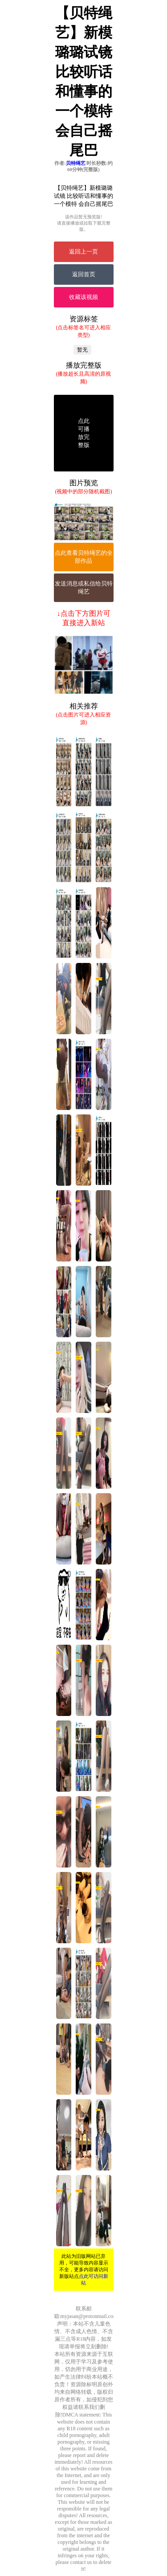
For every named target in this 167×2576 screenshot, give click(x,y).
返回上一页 (83, 251)
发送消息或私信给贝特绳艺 (84, 587)
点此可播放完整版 (84, 433)
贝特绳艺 (76, 163)
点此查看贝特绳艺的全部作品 (84, 556)
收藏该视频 (83, 297)
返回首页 (83, 274)
